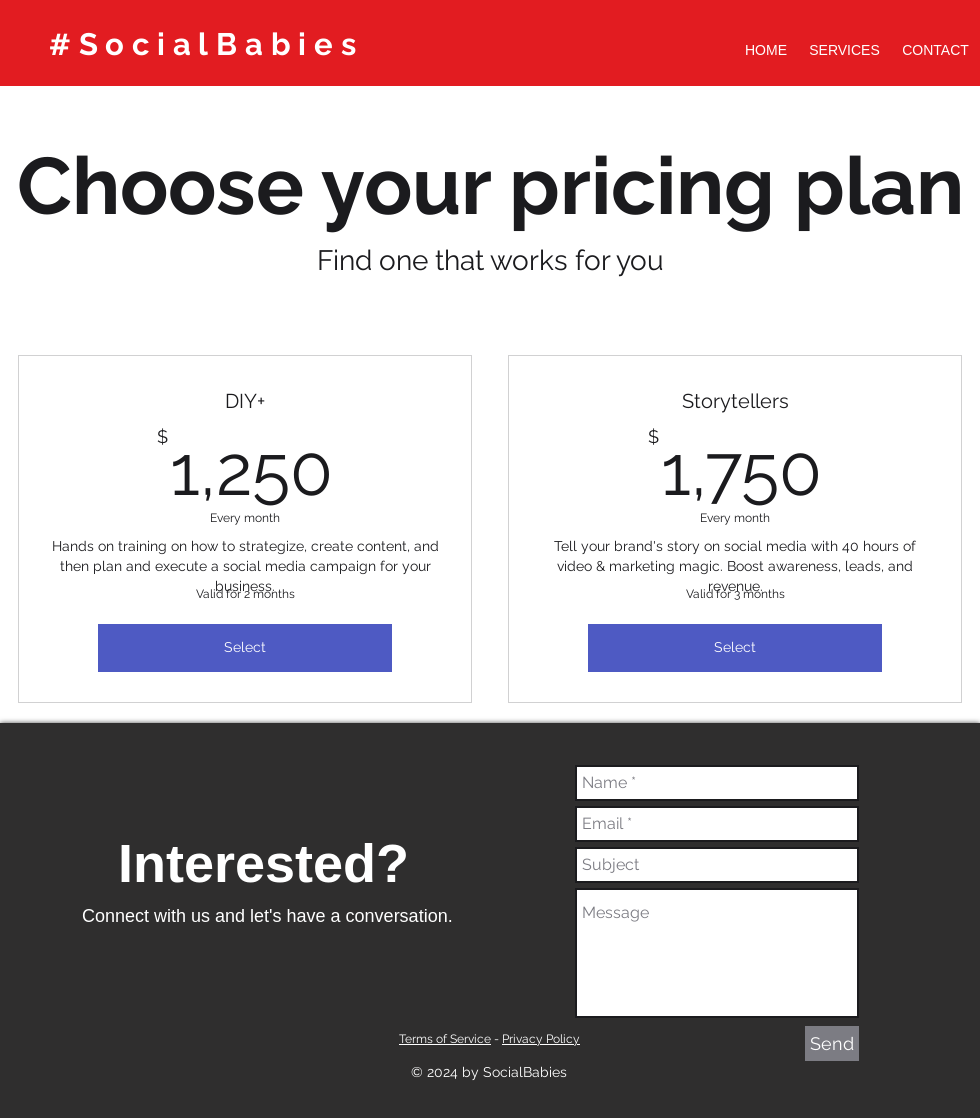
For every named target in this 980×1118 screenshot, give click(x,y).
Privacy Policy (541, 1039)
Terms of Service (445, 1039)
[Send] (832, 1043)
